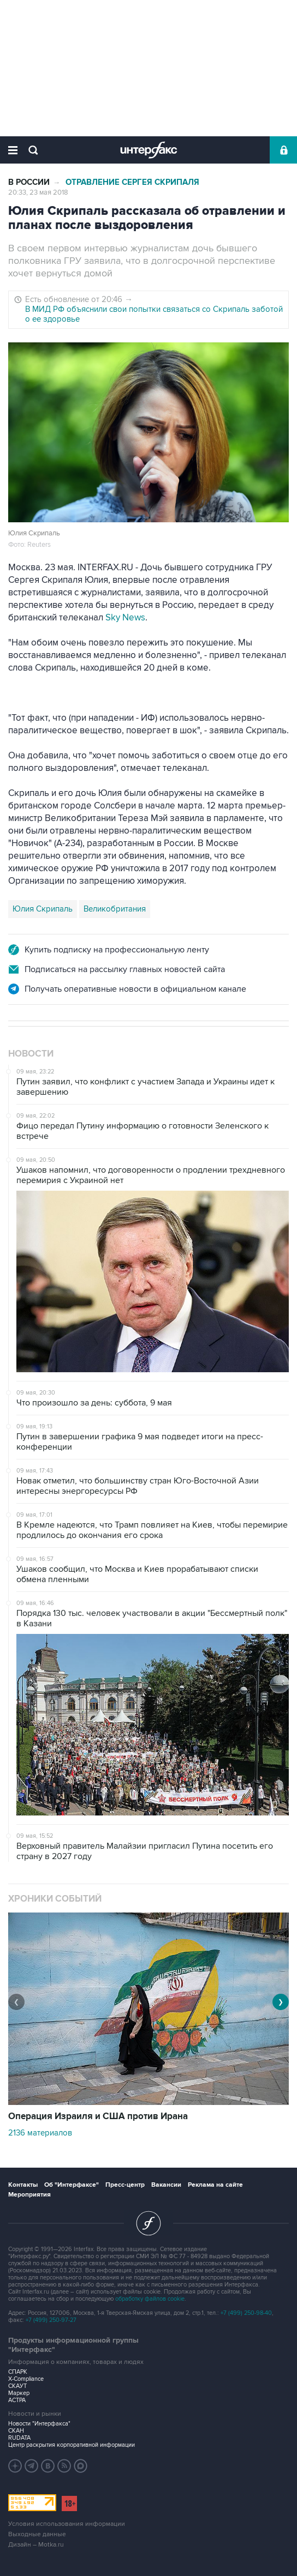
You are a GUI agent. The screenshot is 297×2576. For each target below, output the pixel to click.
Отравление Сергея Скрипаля (132, 182)
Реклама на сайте (215, 2185)
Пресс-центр (125, 2185)
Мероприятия (29, 2195)
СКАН (16, 2430)
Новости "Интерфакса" (39, 2423)
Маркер (18, 2393)
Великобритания (115, 909)
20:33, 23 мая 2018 (38, 192)
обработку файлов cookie (150, 2298)
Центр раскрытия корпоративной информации (71, 2444)
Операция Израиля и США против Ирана (98, 2116)
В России (29, 182)
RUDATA (19, 2437)
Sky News (125, 617)
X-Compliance (26, 2378)
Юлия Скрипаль (43, 909)
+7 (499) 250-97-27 (51, 2320)
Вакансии (166, 2185)
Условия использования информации (66, 2524)
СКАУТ (17, 2386)
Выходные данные (37, 2534)
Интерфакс (148, 150)
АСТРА (17, 2400)
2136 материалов (40, 2133)
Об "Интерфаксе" (71, 2185)
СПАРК (17, 2371)
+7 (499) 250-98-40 (246, 2312)
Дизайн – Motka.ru (36, 2545)
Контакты (23, 2185)
